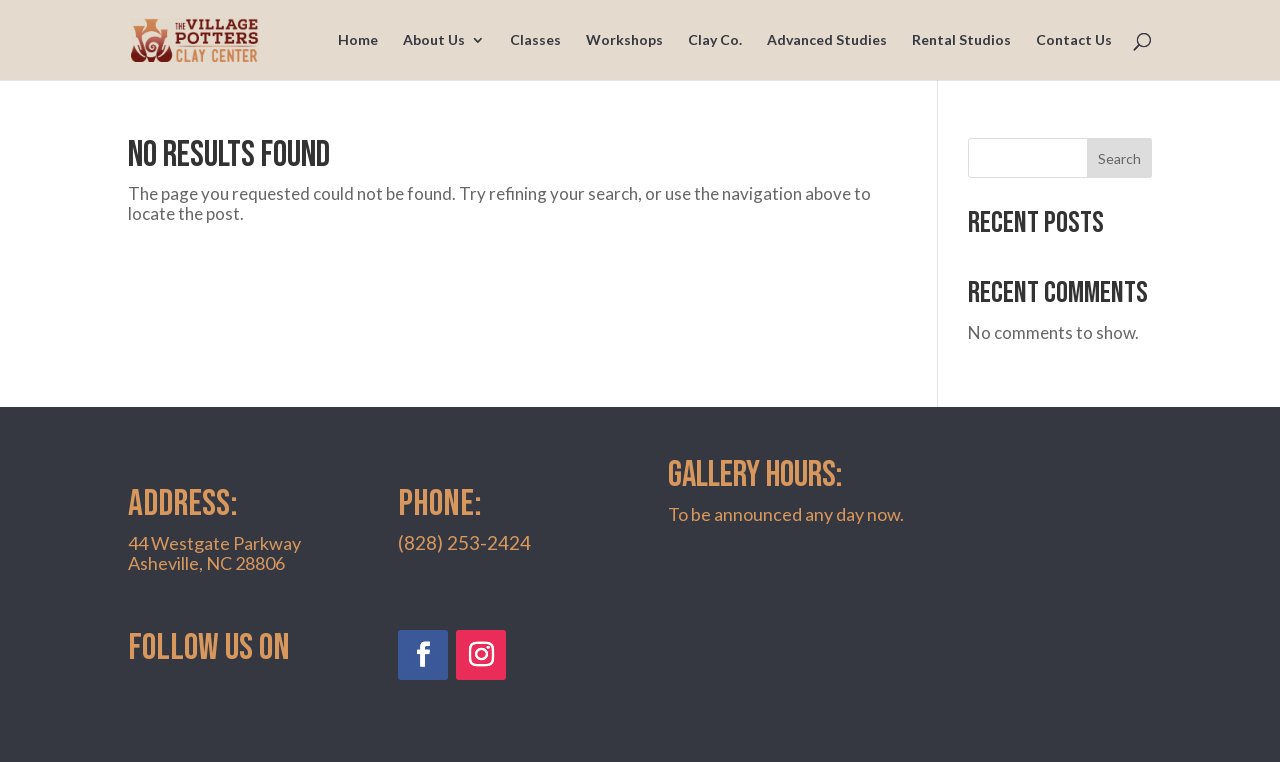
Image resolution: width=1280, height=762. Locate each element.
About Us (434, 40)
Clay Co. (715, 40)
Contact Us (1074, 40)
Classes (535, 40)
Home (358, 40)
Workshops (624, 40)
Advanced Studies (827, 40)
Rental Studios (961, 40)
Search (1119, 158)
